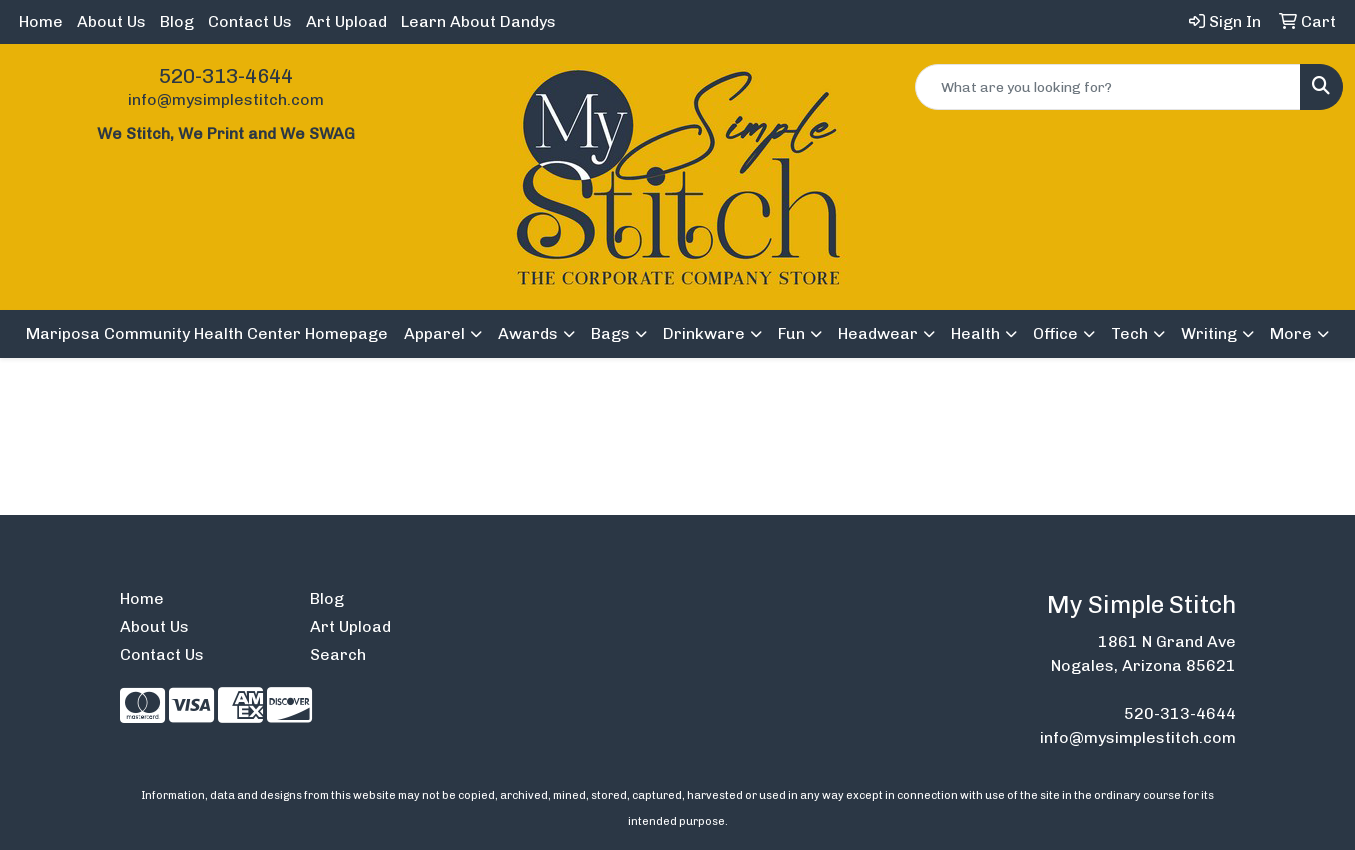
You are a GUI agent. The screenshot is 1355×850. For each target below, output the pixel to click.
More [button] (1291, 333)
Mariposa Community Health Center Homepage (207, 333)
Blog (177, 21)
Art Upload (346, 21)
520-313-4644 (226, 76)
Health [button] (975, 333)
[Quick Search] (1108, 87)
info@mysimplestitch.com (226, 99)
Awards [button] (528, 333)
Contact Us (250, 21)
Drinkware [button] (704, 333)
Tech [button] (1129, 333)
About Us (111, 21)
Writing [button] (1209, 333)
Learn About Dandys (478, 21)
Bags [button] (610, 333)
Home (41, 21)
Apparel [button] (434, 333)
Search (338, 654)
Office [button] (1055, 333)
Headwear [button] (878, 333)
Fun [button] (791, 333)
